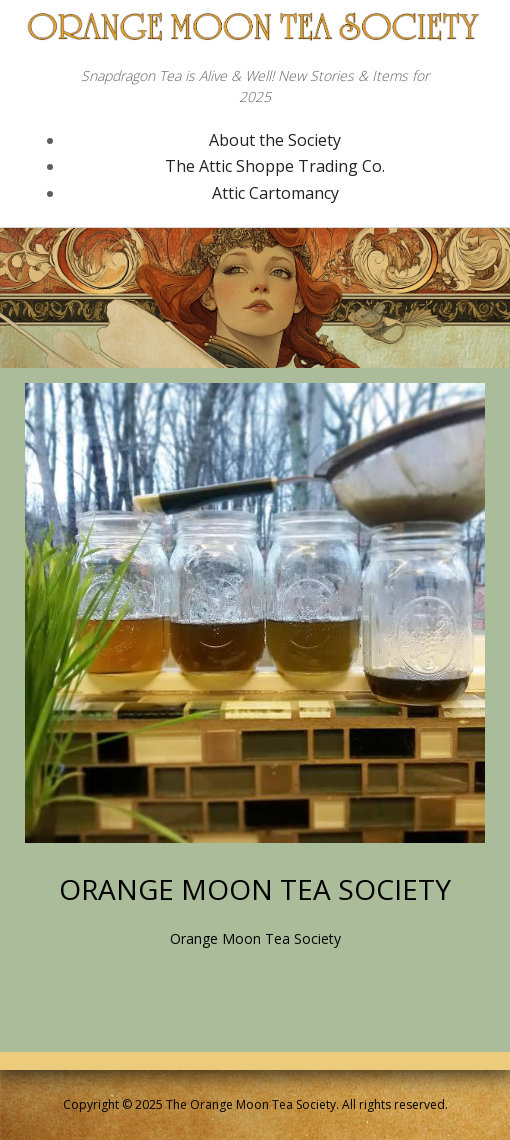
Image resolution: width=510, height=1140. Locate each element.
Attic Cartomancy (275, 193)
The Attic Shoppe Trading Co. (275, 166)
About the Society (275, 140)
